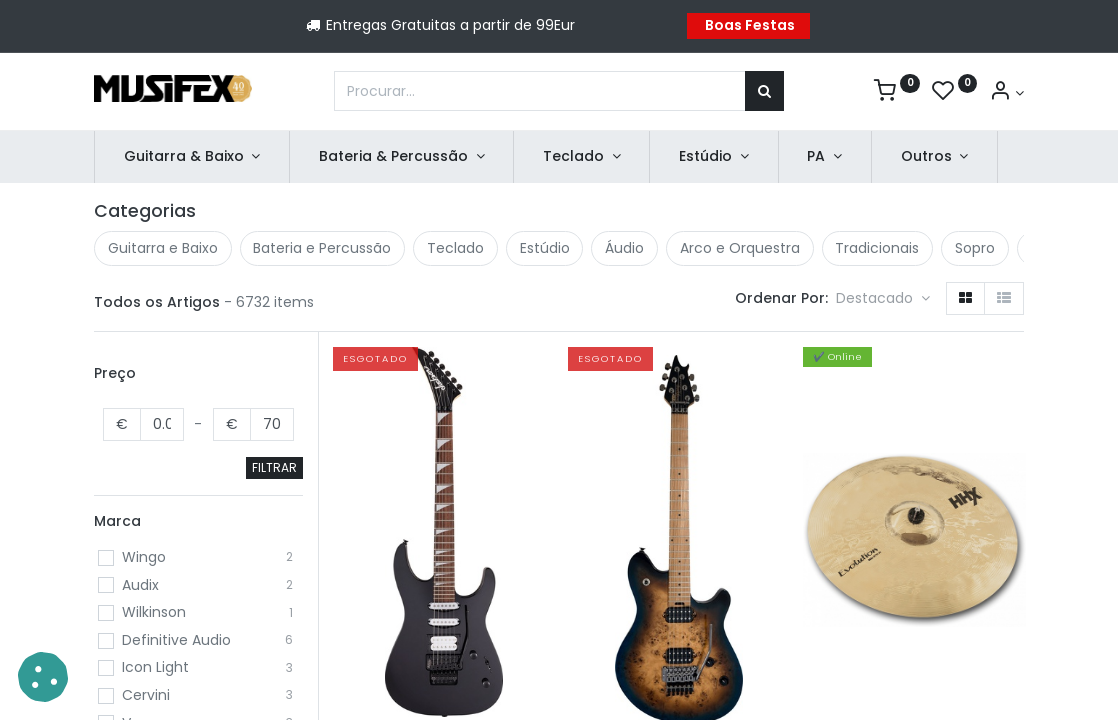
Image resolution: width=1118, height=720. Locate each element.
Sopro (975, 248)
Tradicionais (877, 248)
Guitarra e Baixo (163, 248)
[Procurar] (764, 91)
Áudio (624, 248)
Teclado (455, 248)
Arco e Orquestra (740, 248)
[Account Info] (1006, 93)
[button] (883, 299)
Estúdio (545, 248)
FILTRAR (274, 467)
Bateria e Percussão (322, 248)
